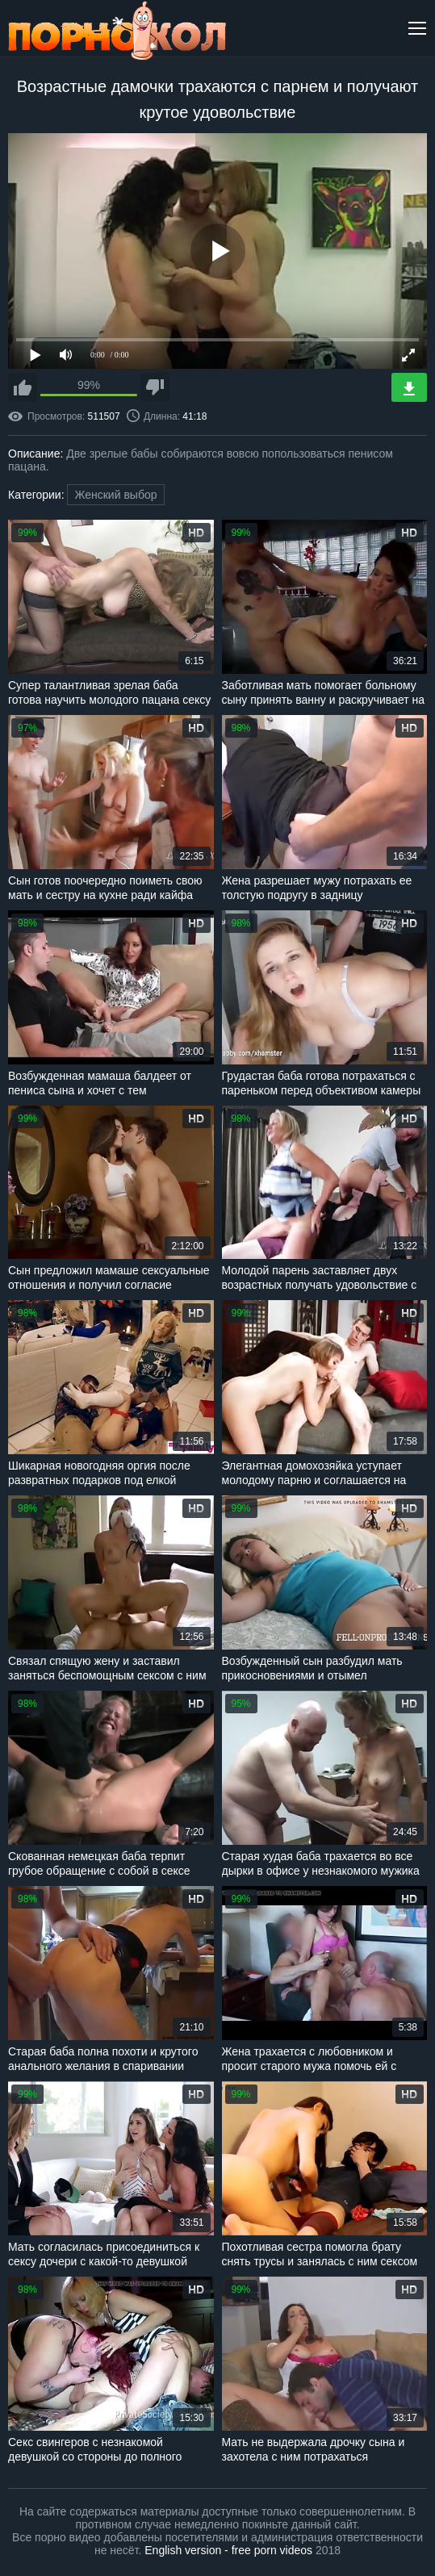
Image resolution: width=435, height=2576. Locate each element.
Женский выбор (115, 494)
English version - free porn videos (228, 2550)
